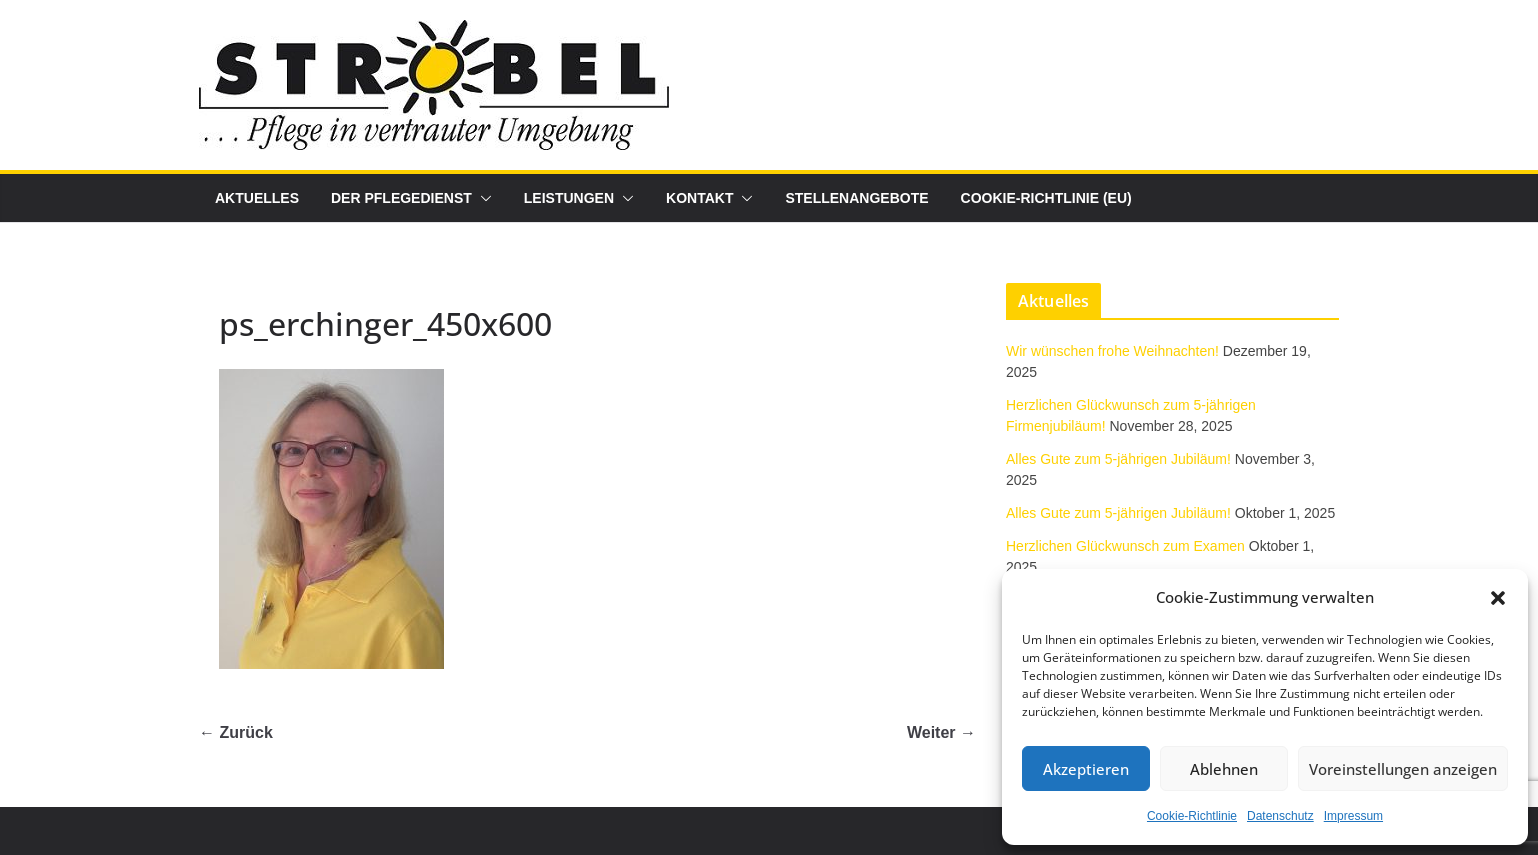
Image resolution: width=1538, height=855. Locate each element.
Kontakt (699, 198)
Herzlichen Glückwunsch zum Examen (1125, 546)
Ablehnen (1224, 769)
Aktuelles (257, 198)
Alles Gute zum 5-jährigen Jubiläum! (1118, 459)
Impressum (1353, 816)
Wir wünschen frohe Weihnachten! (1112, 351)
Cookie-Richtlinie (1192, 816)
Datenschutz (1280, 816)
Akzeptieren (1086, 769)
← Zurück (236, 732)
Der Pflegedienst (401, 198)
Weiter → (941, 732)
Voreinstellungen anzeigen (1403, 769)
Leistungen (569, 198)
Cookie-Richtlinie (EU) (1046, 198)
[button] (1498, 598)
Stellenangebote (856, 198)
